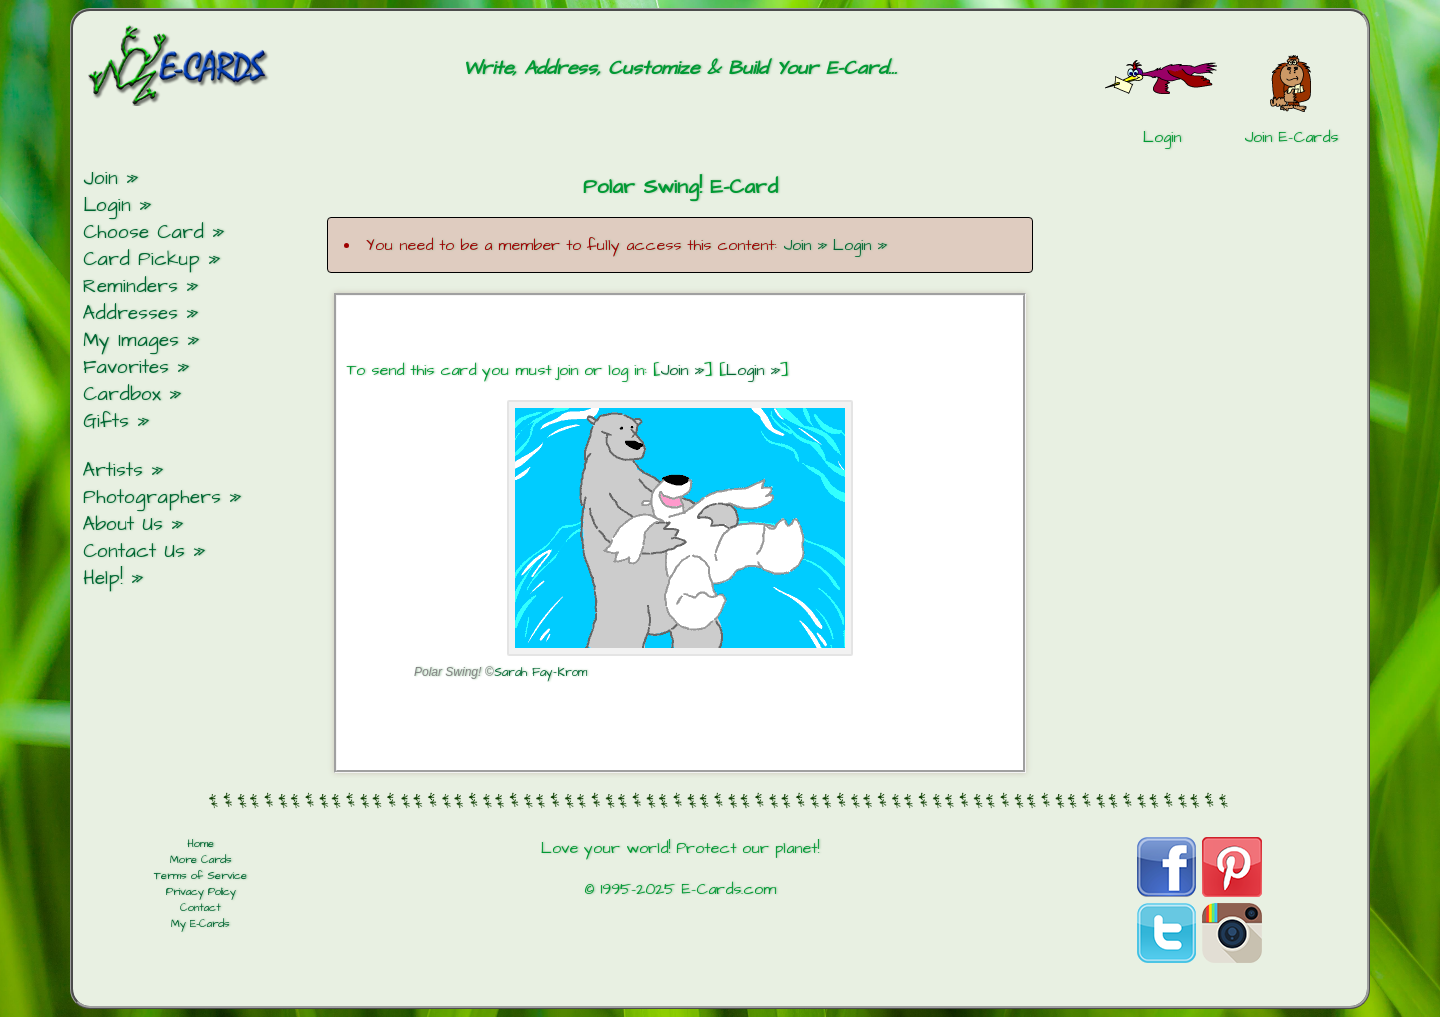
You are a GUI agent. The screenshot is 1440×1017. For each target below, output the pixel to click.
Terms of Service (200, 876)
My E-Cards (200, 924)
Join (100, 178)
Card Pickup (141, 259)
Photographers (152, 497)
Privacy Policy (201, 892)
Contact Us (134, 551)
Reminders (130, 286)
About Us (123, 524)
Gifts (106, 421)
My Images (131, 340)
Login (107, 205)
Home (200, 844)
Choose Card (143, 232)
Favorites (126, 367)
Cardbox (122, 394)
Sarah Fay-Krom (540, 672)
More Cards (201, 860)
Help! (103, 578)
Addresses (130, 313)
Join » (805, 245)
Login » (860, 245)
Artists (113, 470)
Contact (200, 908)
